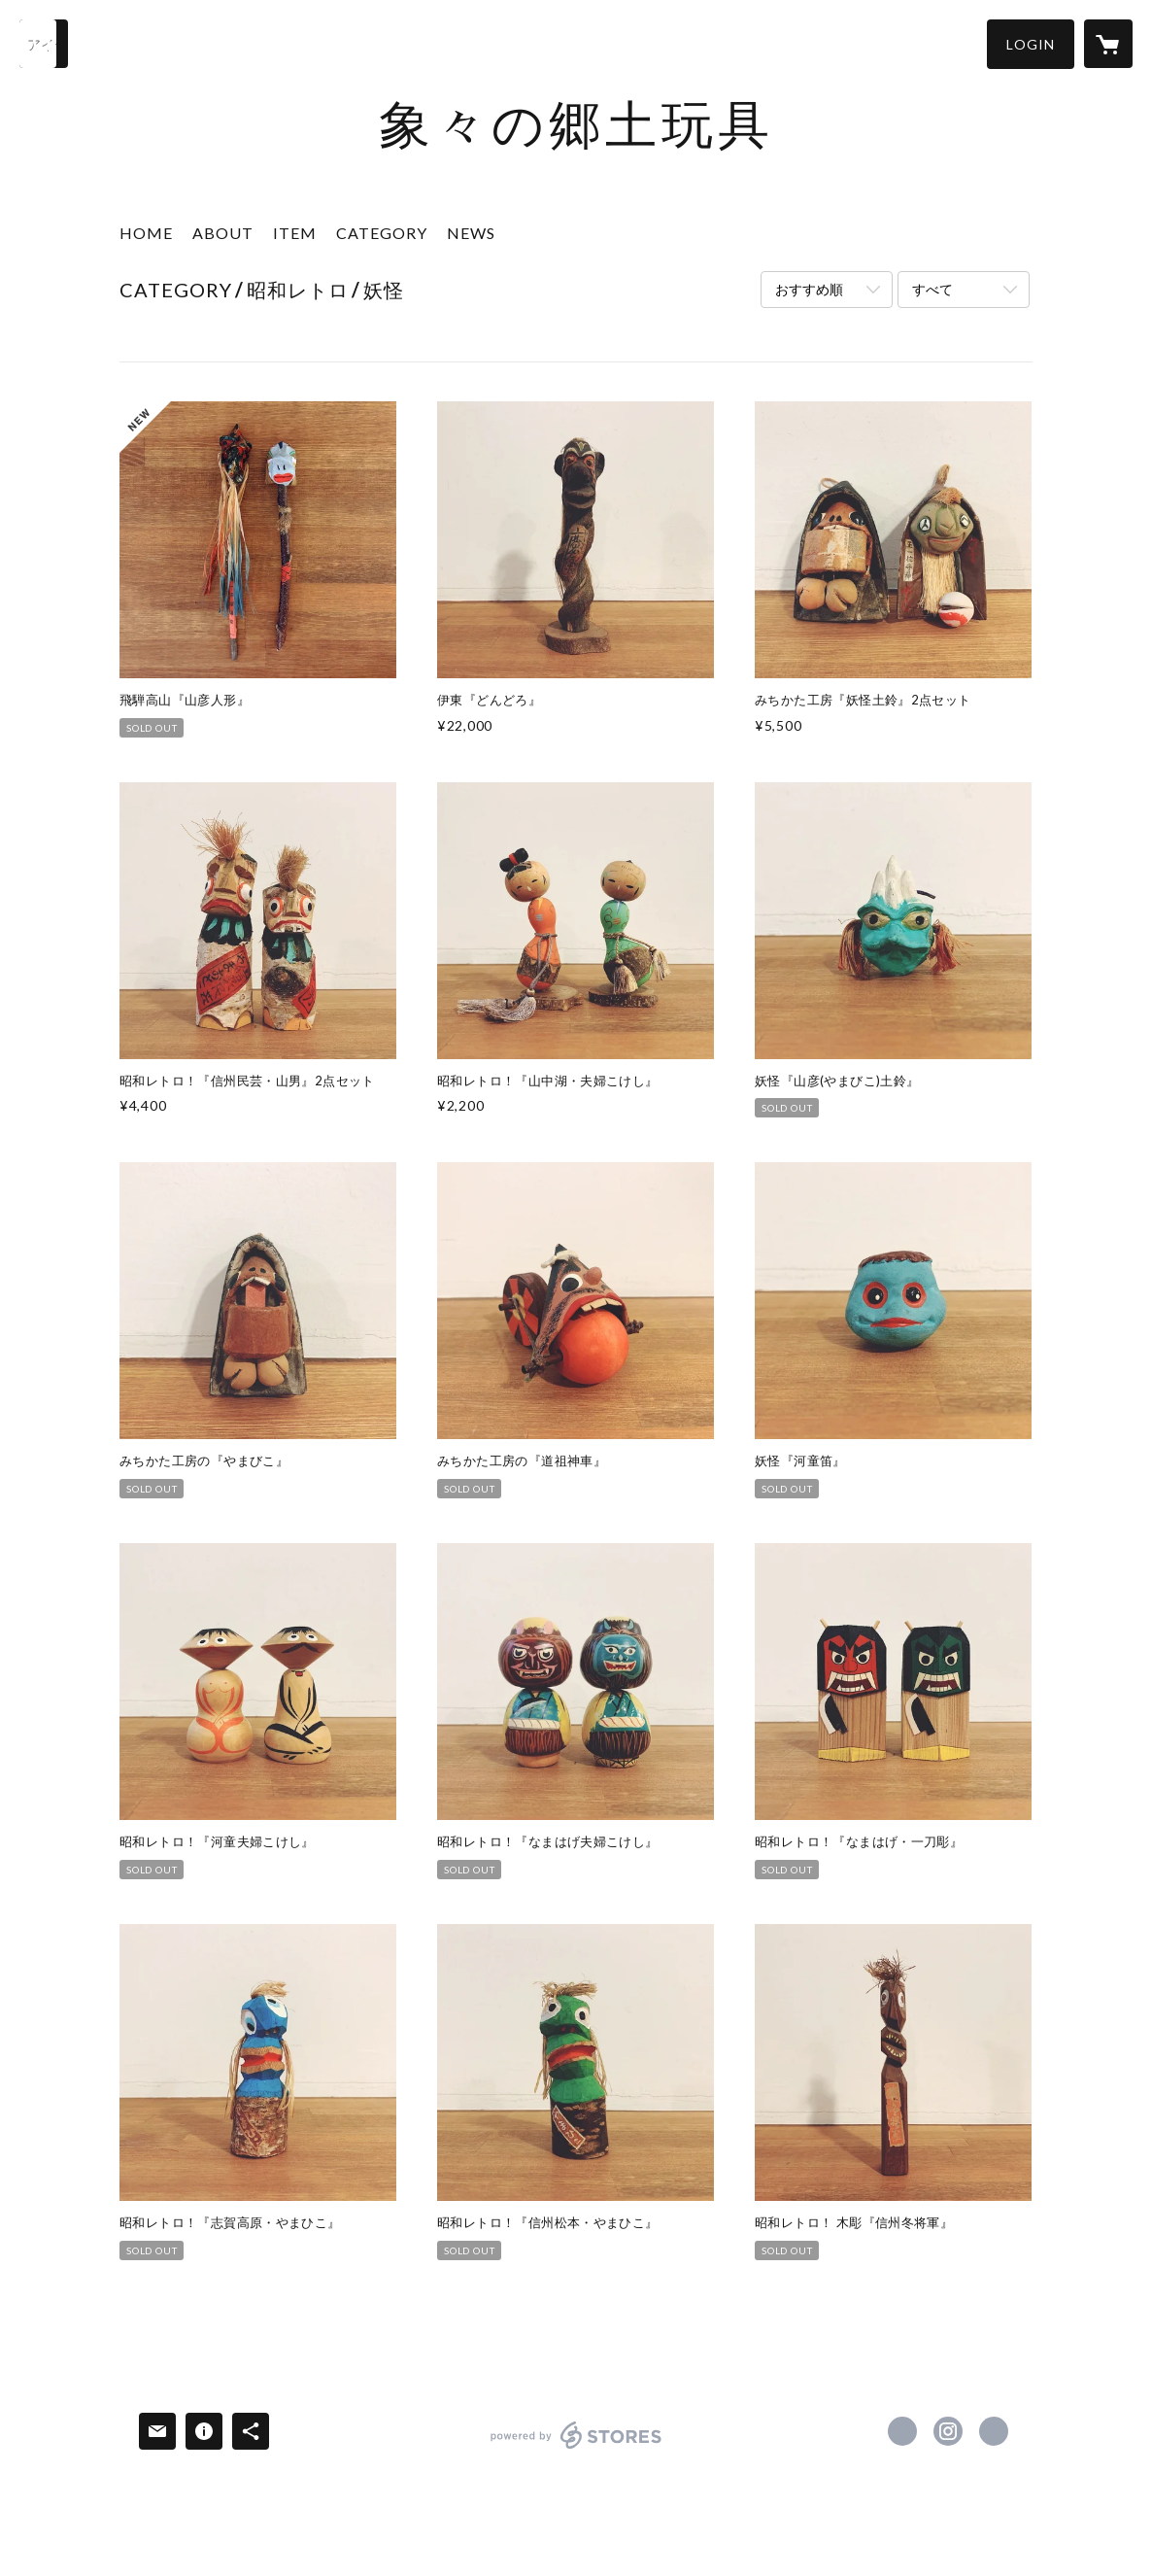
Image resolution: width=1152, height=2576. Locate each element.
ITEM (295, 232)
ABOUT (223, 232)
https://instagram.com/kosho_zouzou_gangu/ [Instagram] (948, 2431)
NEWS (471, 232)
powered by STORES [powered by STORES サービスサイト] (576, 2448)
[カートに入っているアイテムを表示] (1108, 43)
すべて (932, 289)
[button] (1030, 44)
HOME (146, 232)
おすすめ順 (809, 289)
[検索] (43, 43)
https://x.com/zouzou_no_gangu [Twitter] (902, 2431)
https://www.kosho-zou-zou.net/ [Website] (993, 2431)
